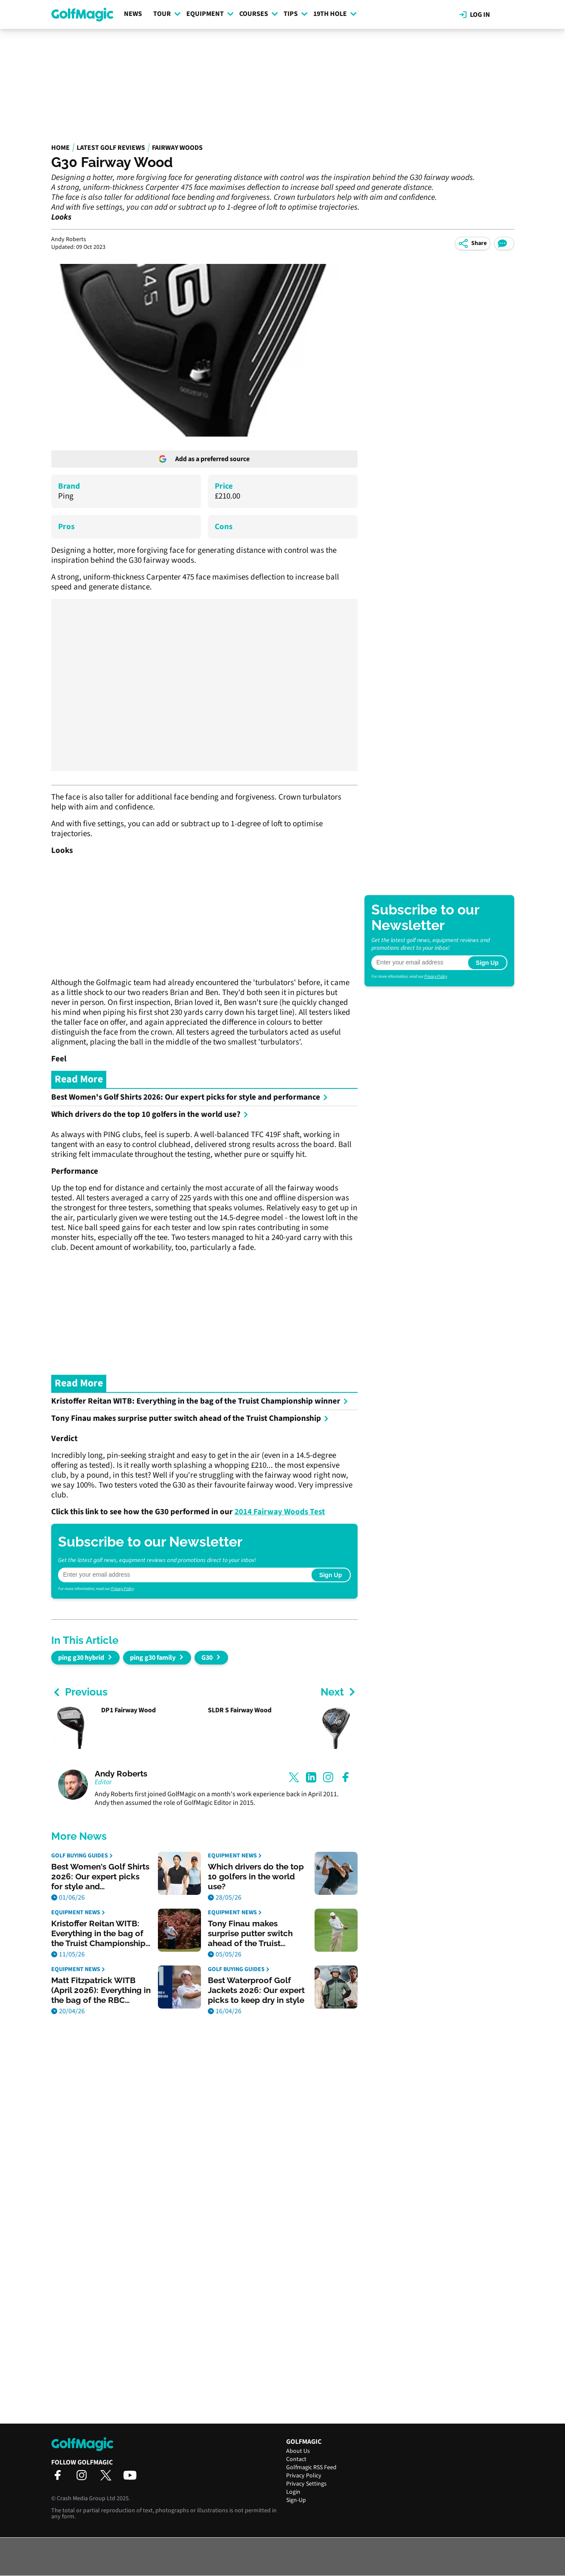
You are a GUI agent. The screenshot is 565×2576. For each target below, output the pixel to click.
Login (293, 2492)
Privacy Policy (122, 1589)
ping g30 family (153, 1657)
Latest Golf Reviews (111, 147)
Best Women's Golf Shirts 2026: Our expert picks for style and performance (189, 1097)
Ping (66, 496)
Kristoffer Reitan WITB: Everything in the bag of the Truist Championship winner (199, 1401)
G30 (207, 1657)
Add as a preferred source (204, 459)
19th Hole (335, 14)
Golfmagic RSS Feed (311, 2467)
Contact (296, 2459)
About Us (298, 2451)
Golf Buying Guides (82, 1856)
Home (60, 147)
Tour (167, 14)
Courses (258, 14)
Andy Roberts (121, 1774)
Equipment (210, 14)
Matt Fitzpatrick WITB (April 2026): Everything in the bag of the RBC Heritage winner (101, 1990)
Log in (475, 14)
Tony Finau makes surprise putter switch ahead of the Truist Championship (190, 1418)
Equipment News (235, 1856)
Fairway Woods (177, 147)
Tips (296, 14)
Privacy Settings (306, 2484)
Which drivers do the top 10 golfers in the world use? (149, 1114)
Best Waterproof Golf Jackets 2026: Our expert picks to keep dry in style (256, 1990)
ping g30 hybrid (81, 1657)
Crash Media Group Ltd (86, 2498)
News (133, 14)
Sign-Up (296, 2500)
